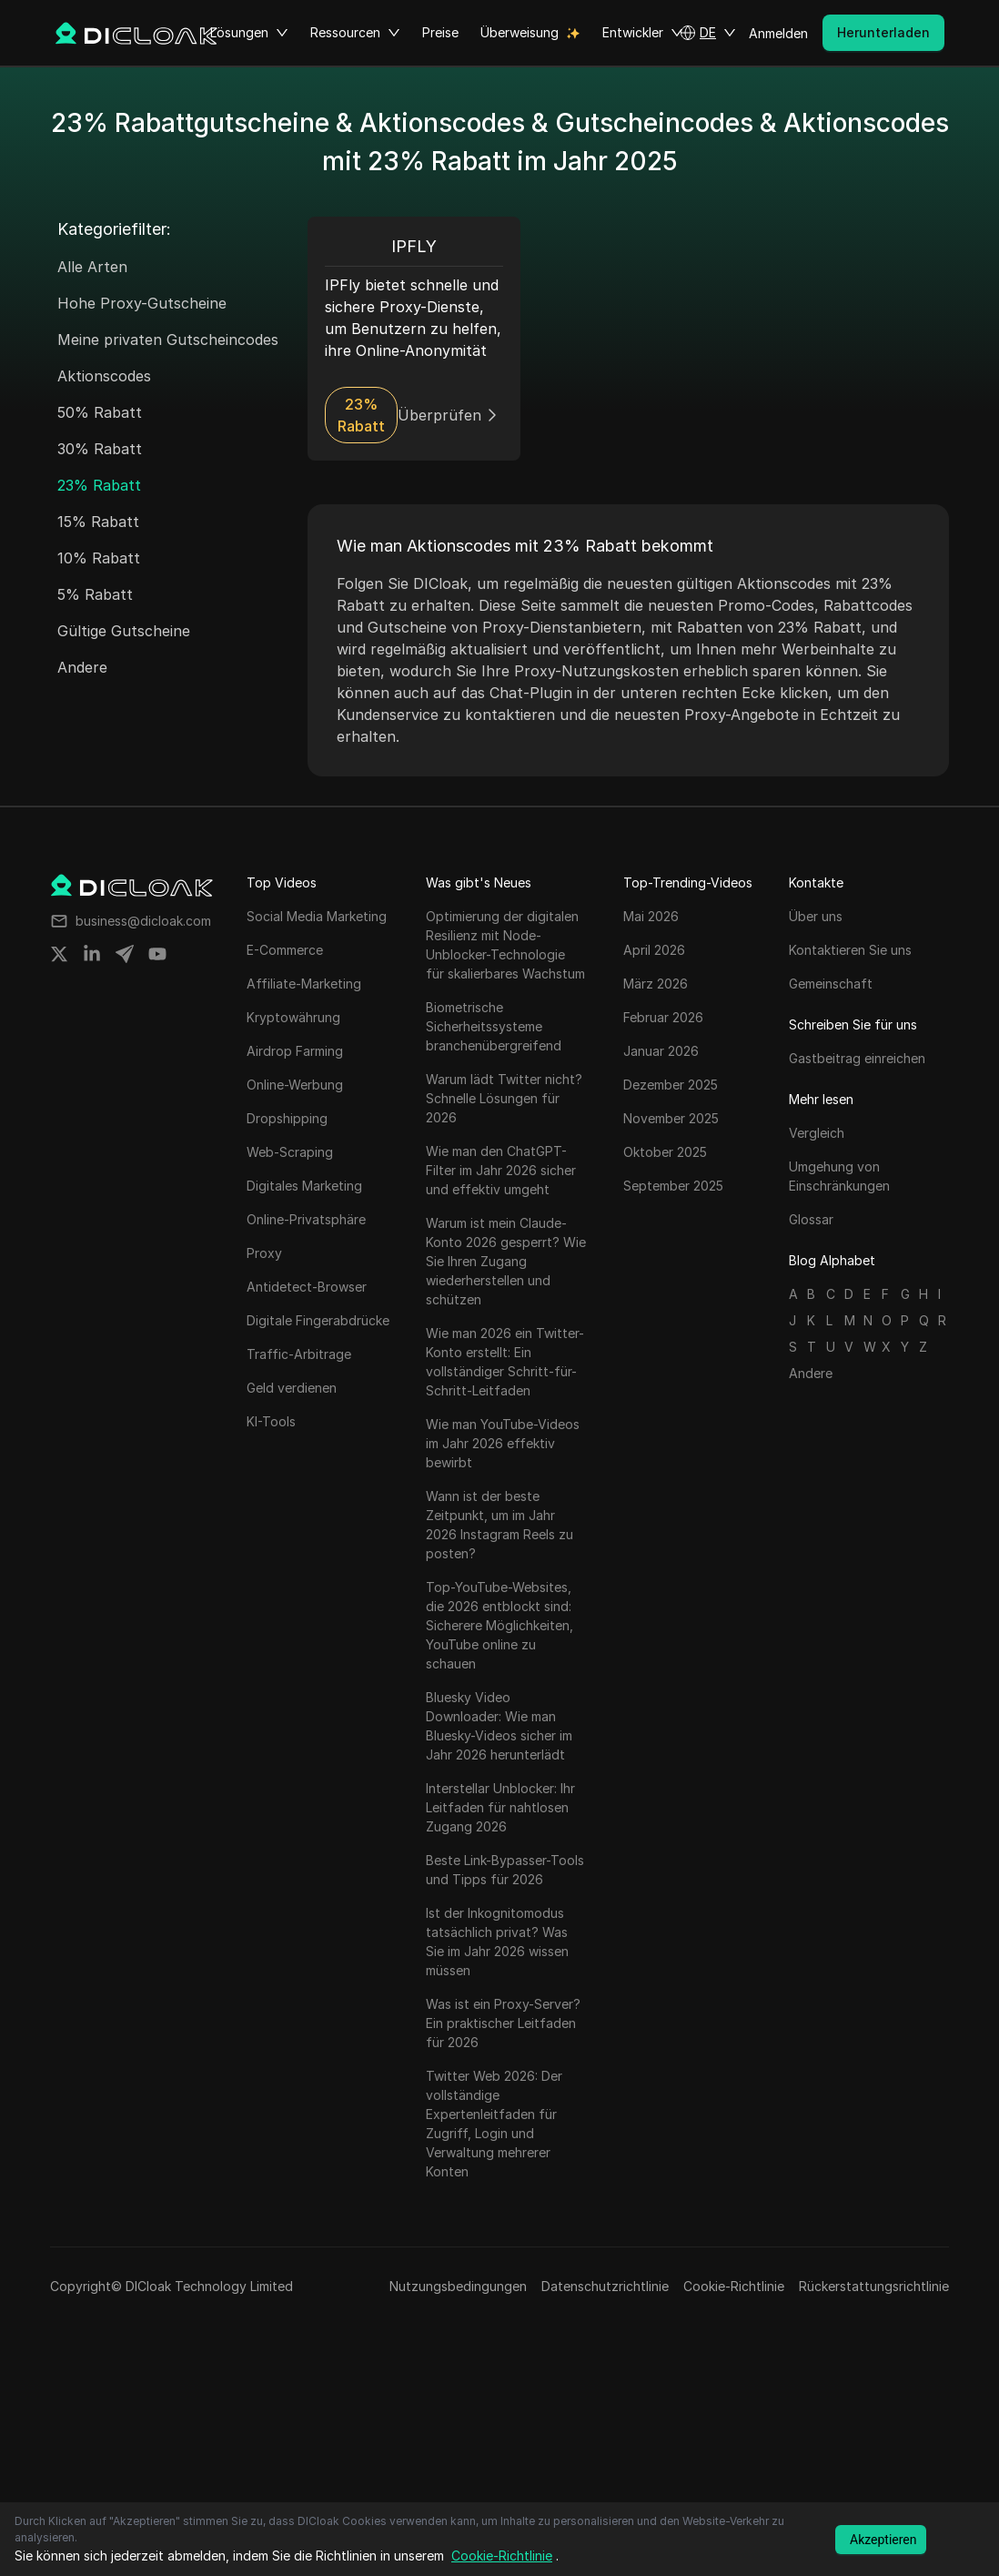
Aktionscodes (104, 376)
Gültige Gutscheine (123, 631)
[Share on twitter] (59, 954)
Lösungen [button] (249, 33)
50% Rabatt (99, 412)
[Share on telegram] (125, 954)
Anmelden (778, 33)
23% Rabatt (99, 485)
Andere (82, 667)
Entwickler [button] (642, 33)
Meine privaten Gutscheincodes (167, 339)
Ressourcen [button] (355, 33)
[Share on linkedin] (92, 954)
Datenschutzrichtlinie (605, 2286)
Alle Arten (92, 267)
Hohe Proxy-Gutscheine (142, 303)
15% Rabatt (98, 521)
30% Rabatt (99, 449)
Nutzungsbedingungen (458, 2286)
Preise (440, 32)
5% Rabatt (95, 594)
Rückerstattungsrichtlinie (874, 2286)
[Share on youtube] (157, 954)
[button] (708, 33)
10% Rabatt (98, 558)
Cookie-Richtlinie (733, 2286)
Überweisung (519, 32)
